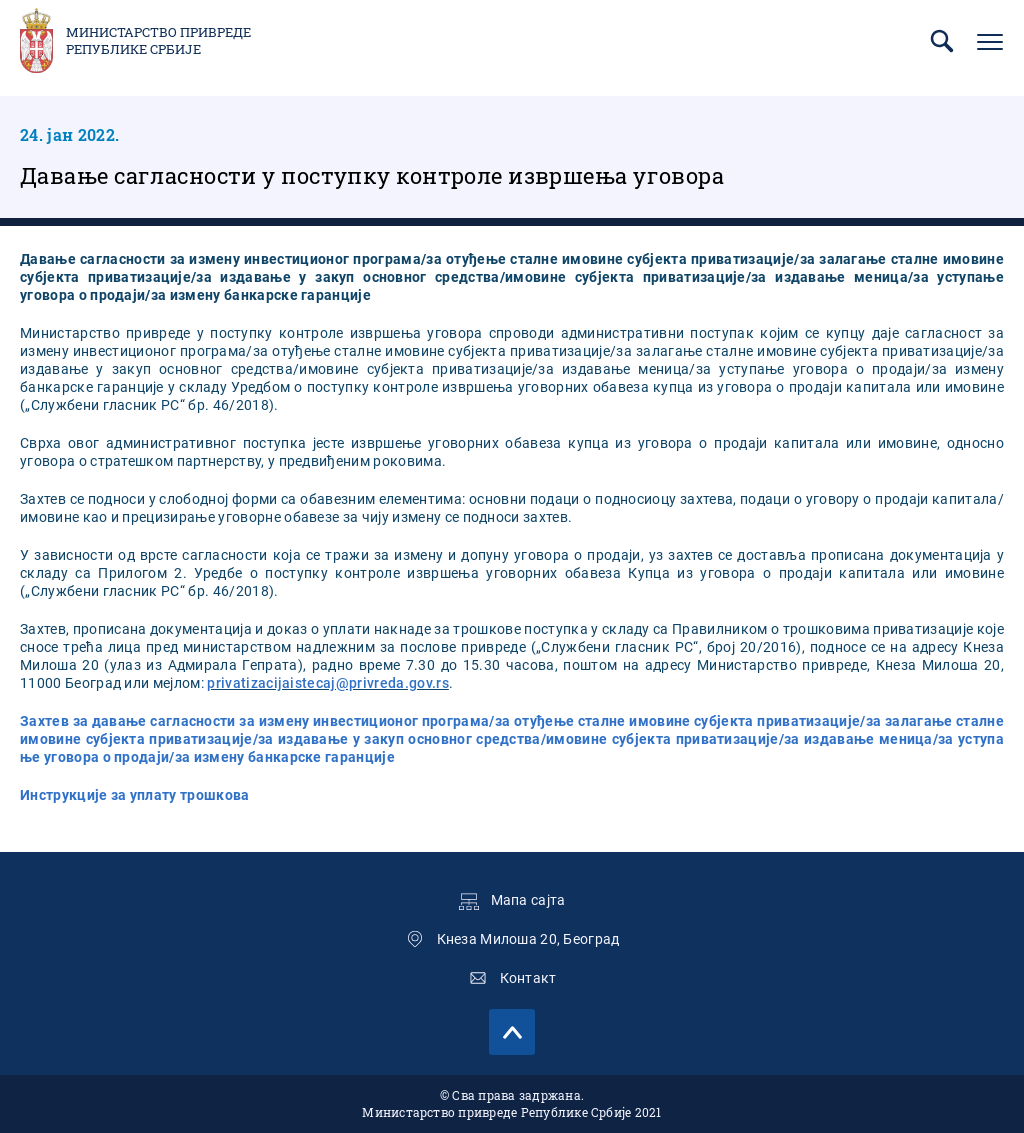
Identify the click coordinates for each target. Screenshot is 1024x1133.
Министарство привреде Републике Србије (158, 41)
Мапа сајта (528, 900)
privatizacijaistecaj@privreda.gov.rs (328, 683)
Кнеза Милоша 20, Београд (528, 939)
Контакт (528, 978)
